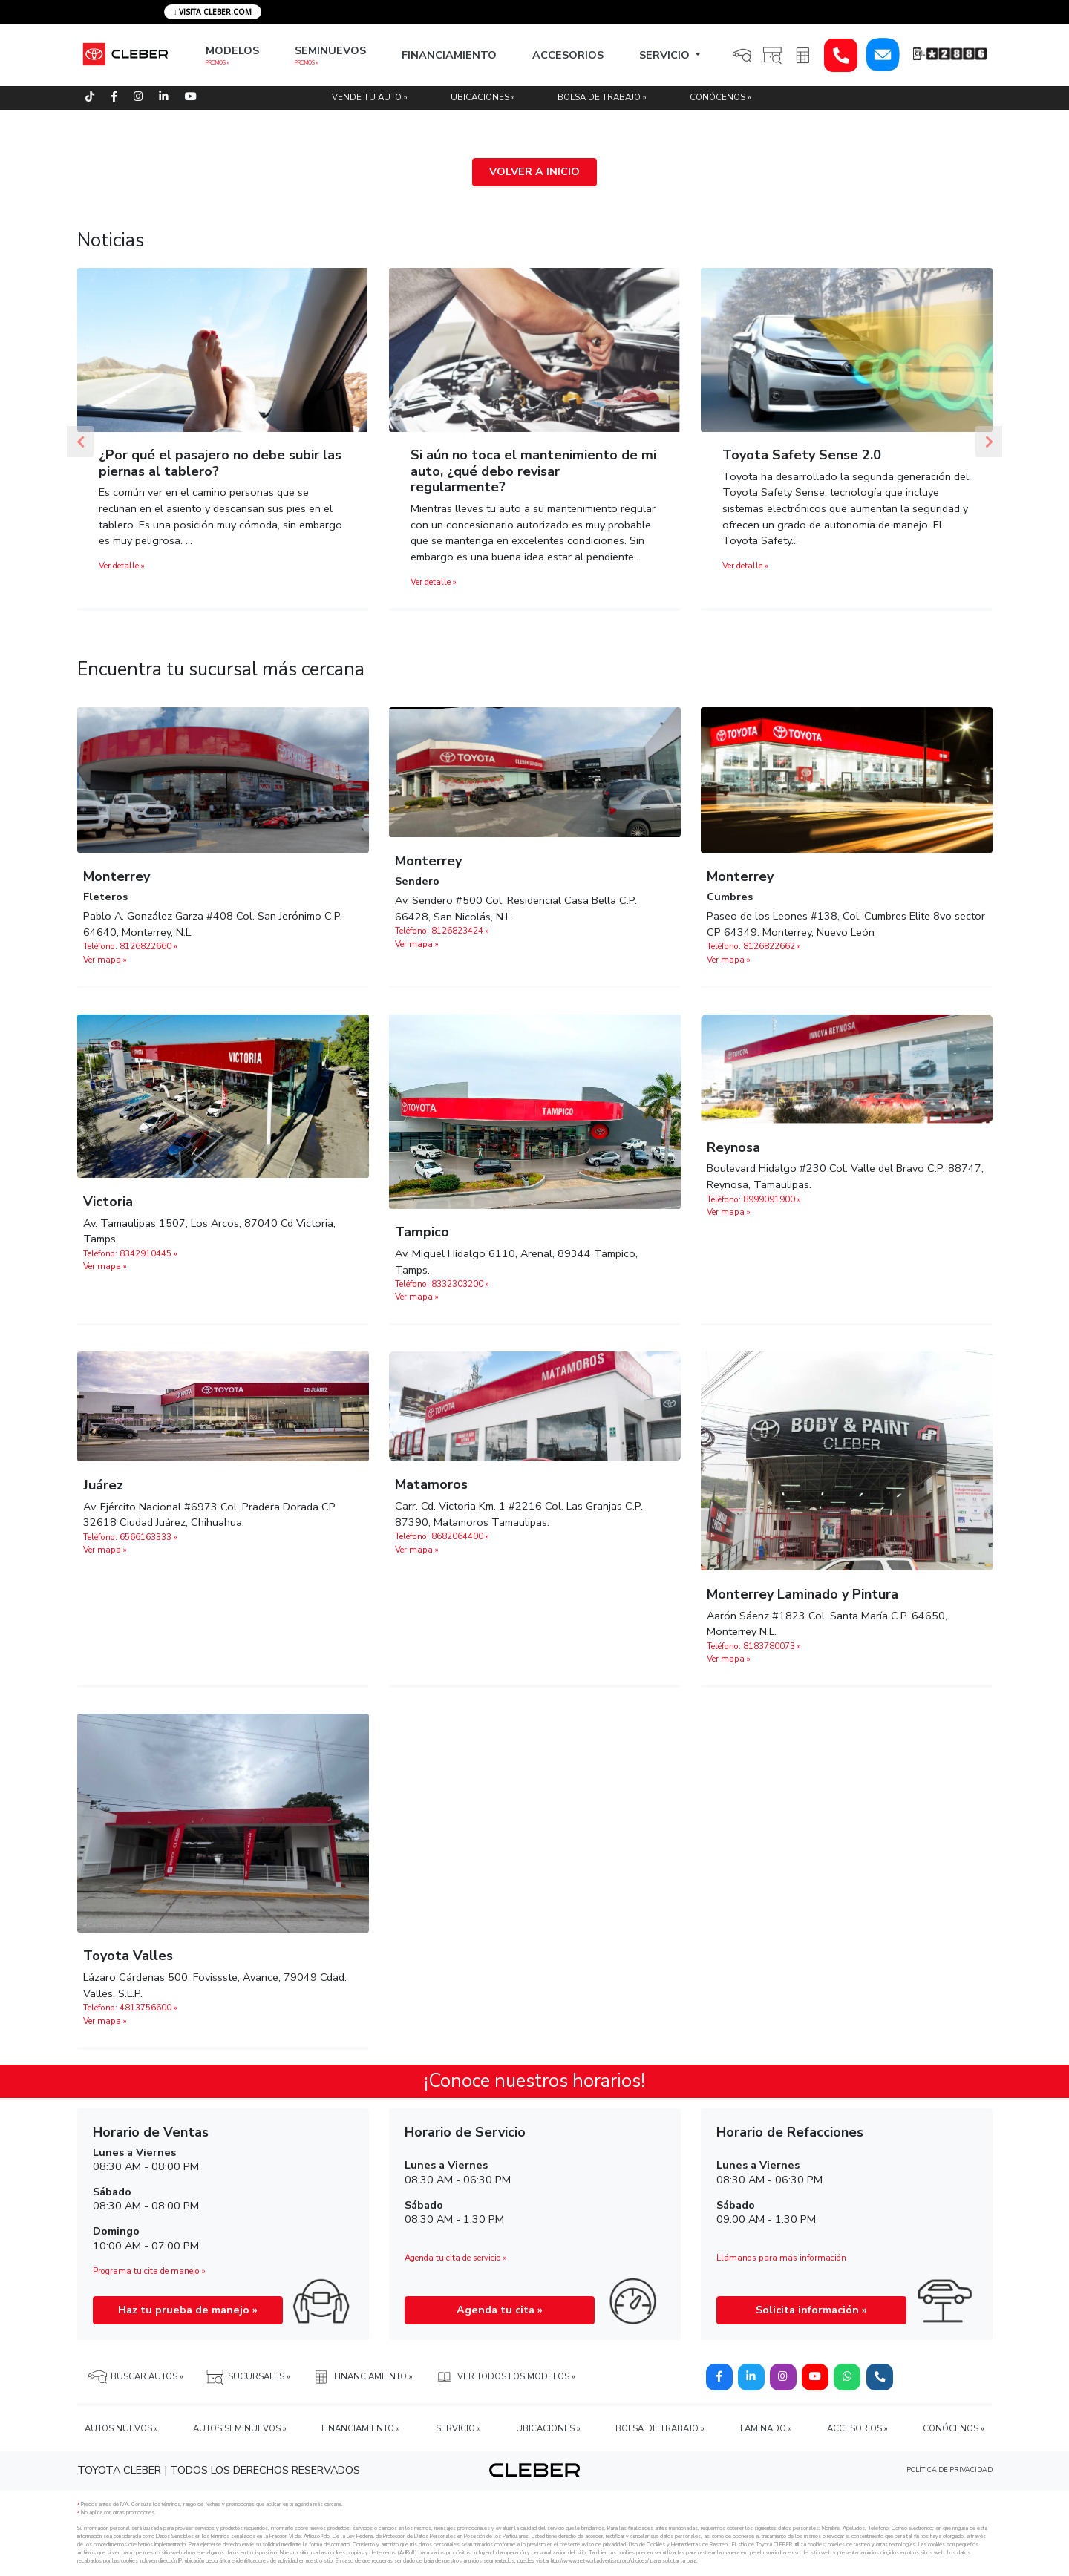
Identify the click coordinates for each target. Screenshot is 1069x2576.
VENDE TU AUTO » (370, 97)
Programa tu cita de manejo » (149, 2271)
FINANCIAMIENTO (449, 54)
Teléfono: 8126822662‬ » (754, 946)
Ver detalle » (122, 565)
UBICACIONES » (483, 97)
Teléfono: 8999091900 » (754, 1199)
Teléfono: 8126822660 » (130, 946)
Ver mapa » (105, 960)
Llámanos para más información (781, 2258)
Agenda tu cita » (500, 2309)
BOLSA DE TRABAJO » (602, 97)
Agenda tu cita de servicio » (456, 2258)
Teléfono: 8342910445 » (130, 1253)
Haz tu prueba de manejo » (188, 2309)
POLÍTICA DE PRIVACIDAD (949, 2469)
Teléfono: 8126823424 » (442, 931)
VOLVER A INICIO (534, 171)
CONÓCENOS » (720, 97)
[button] (80, 441)
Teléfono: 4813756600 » (130, 2007)
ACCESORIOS (568, 54)
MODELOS (232, 50)
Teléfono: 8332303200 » (442, 1284)
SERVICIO (666, 54)
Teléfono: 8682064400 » (442, 1536)
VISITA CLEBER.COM (213, 12)
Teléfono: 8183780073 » (754, 1646)
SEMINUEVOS (330, 50)
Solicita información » (811, 2309)
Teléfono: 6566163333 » (130, 1537)
